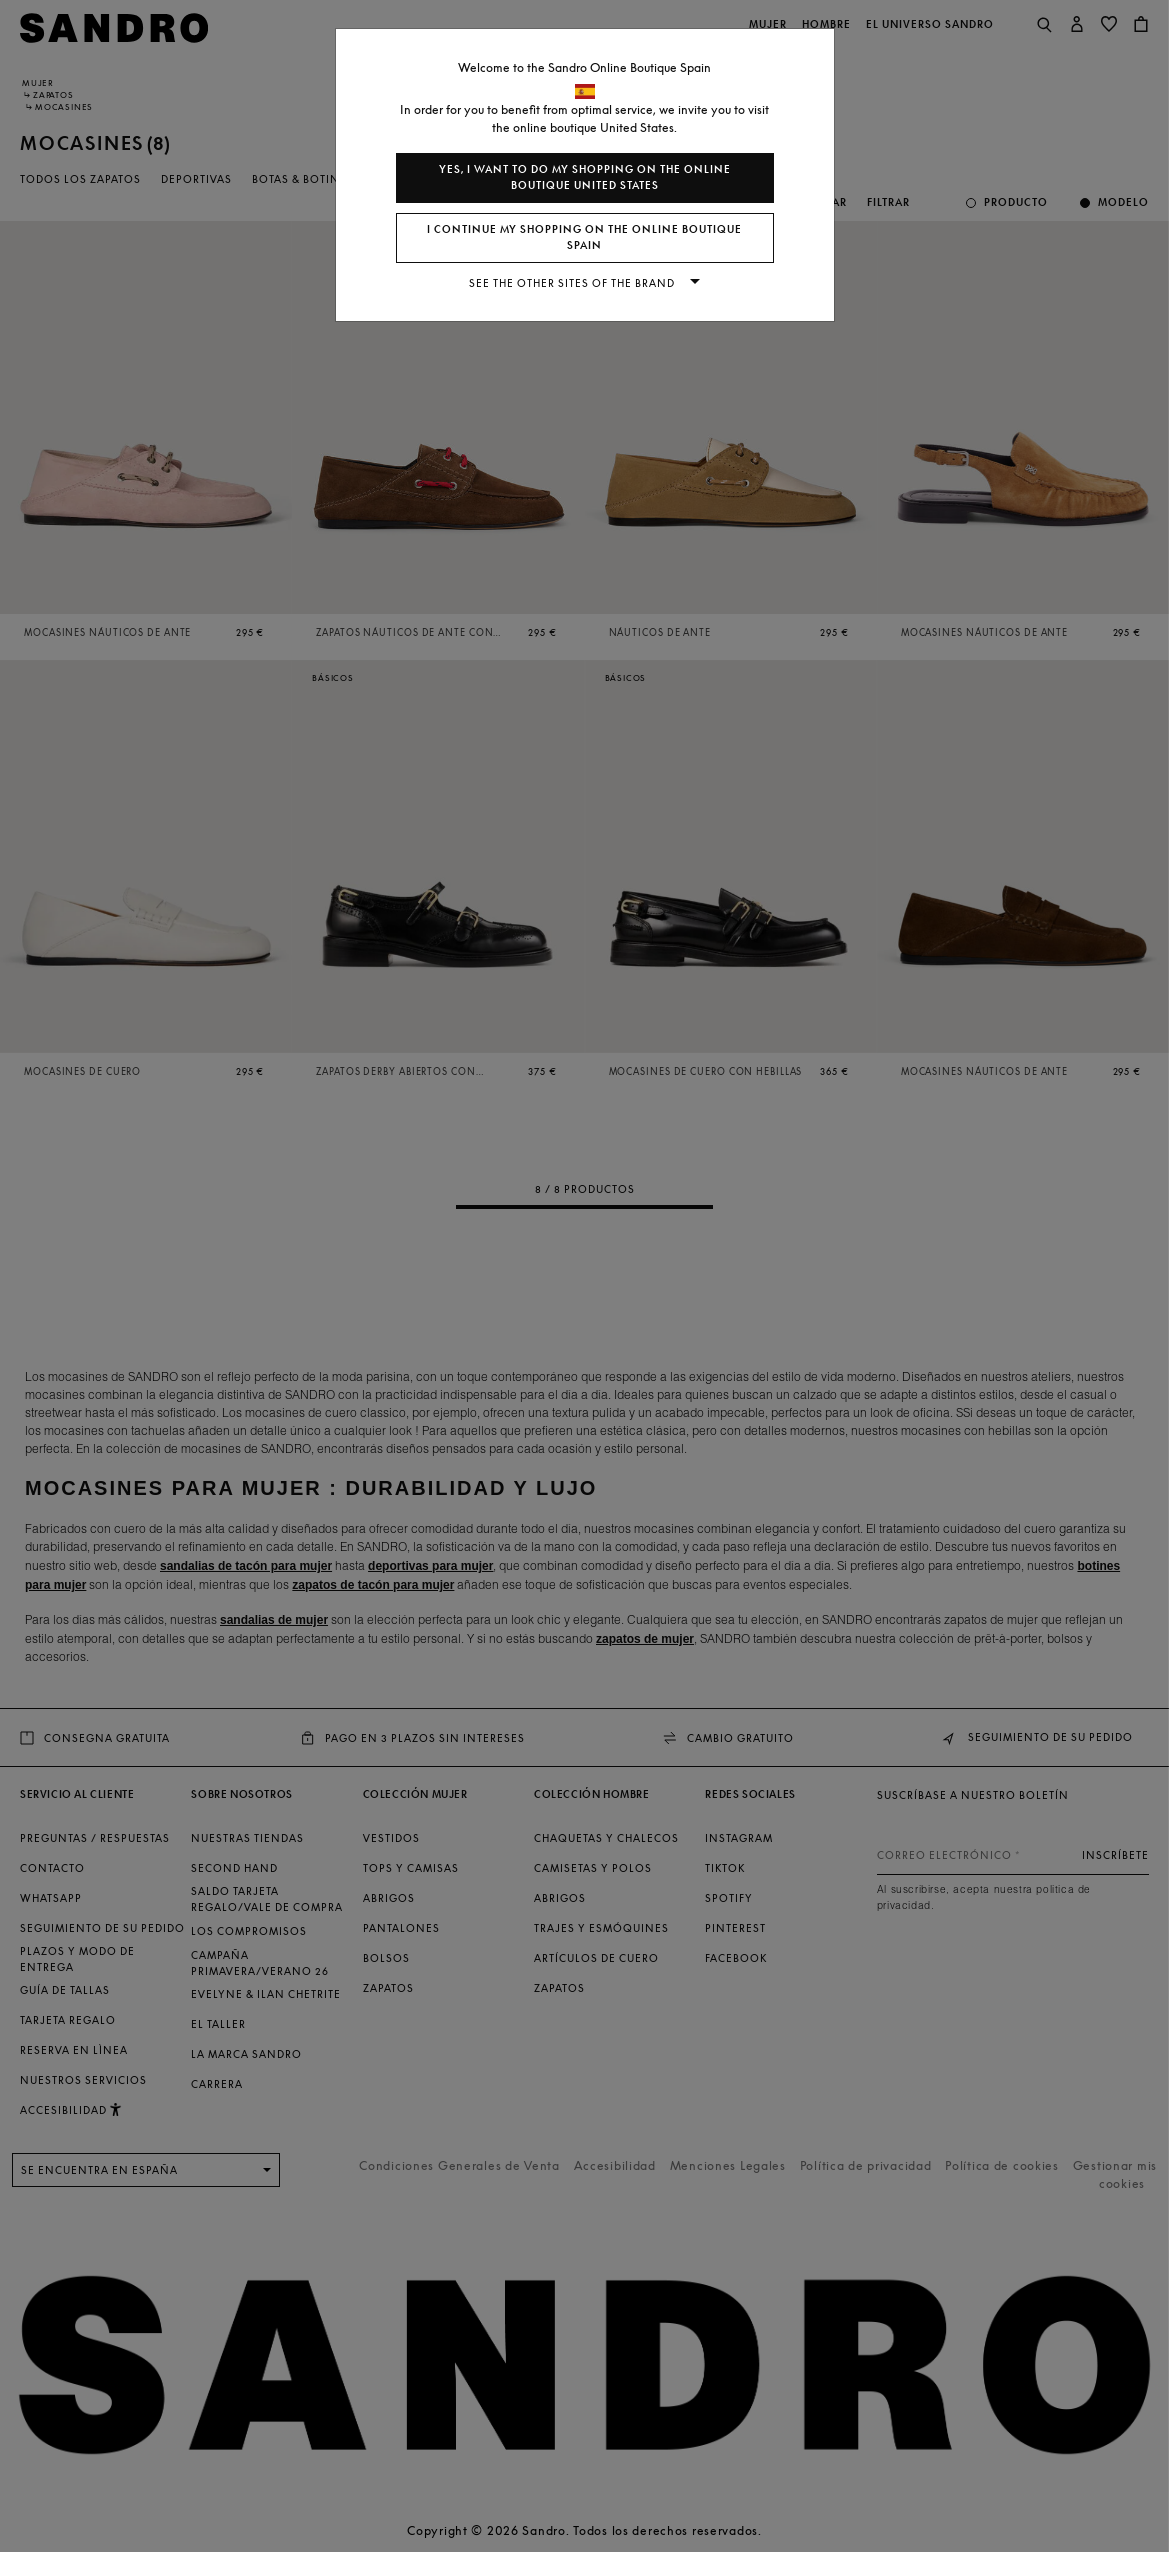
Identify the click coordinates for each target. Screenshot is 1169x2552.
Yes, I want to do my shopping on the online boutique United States (585, 177)
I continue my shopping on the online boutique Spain (584, 237)
